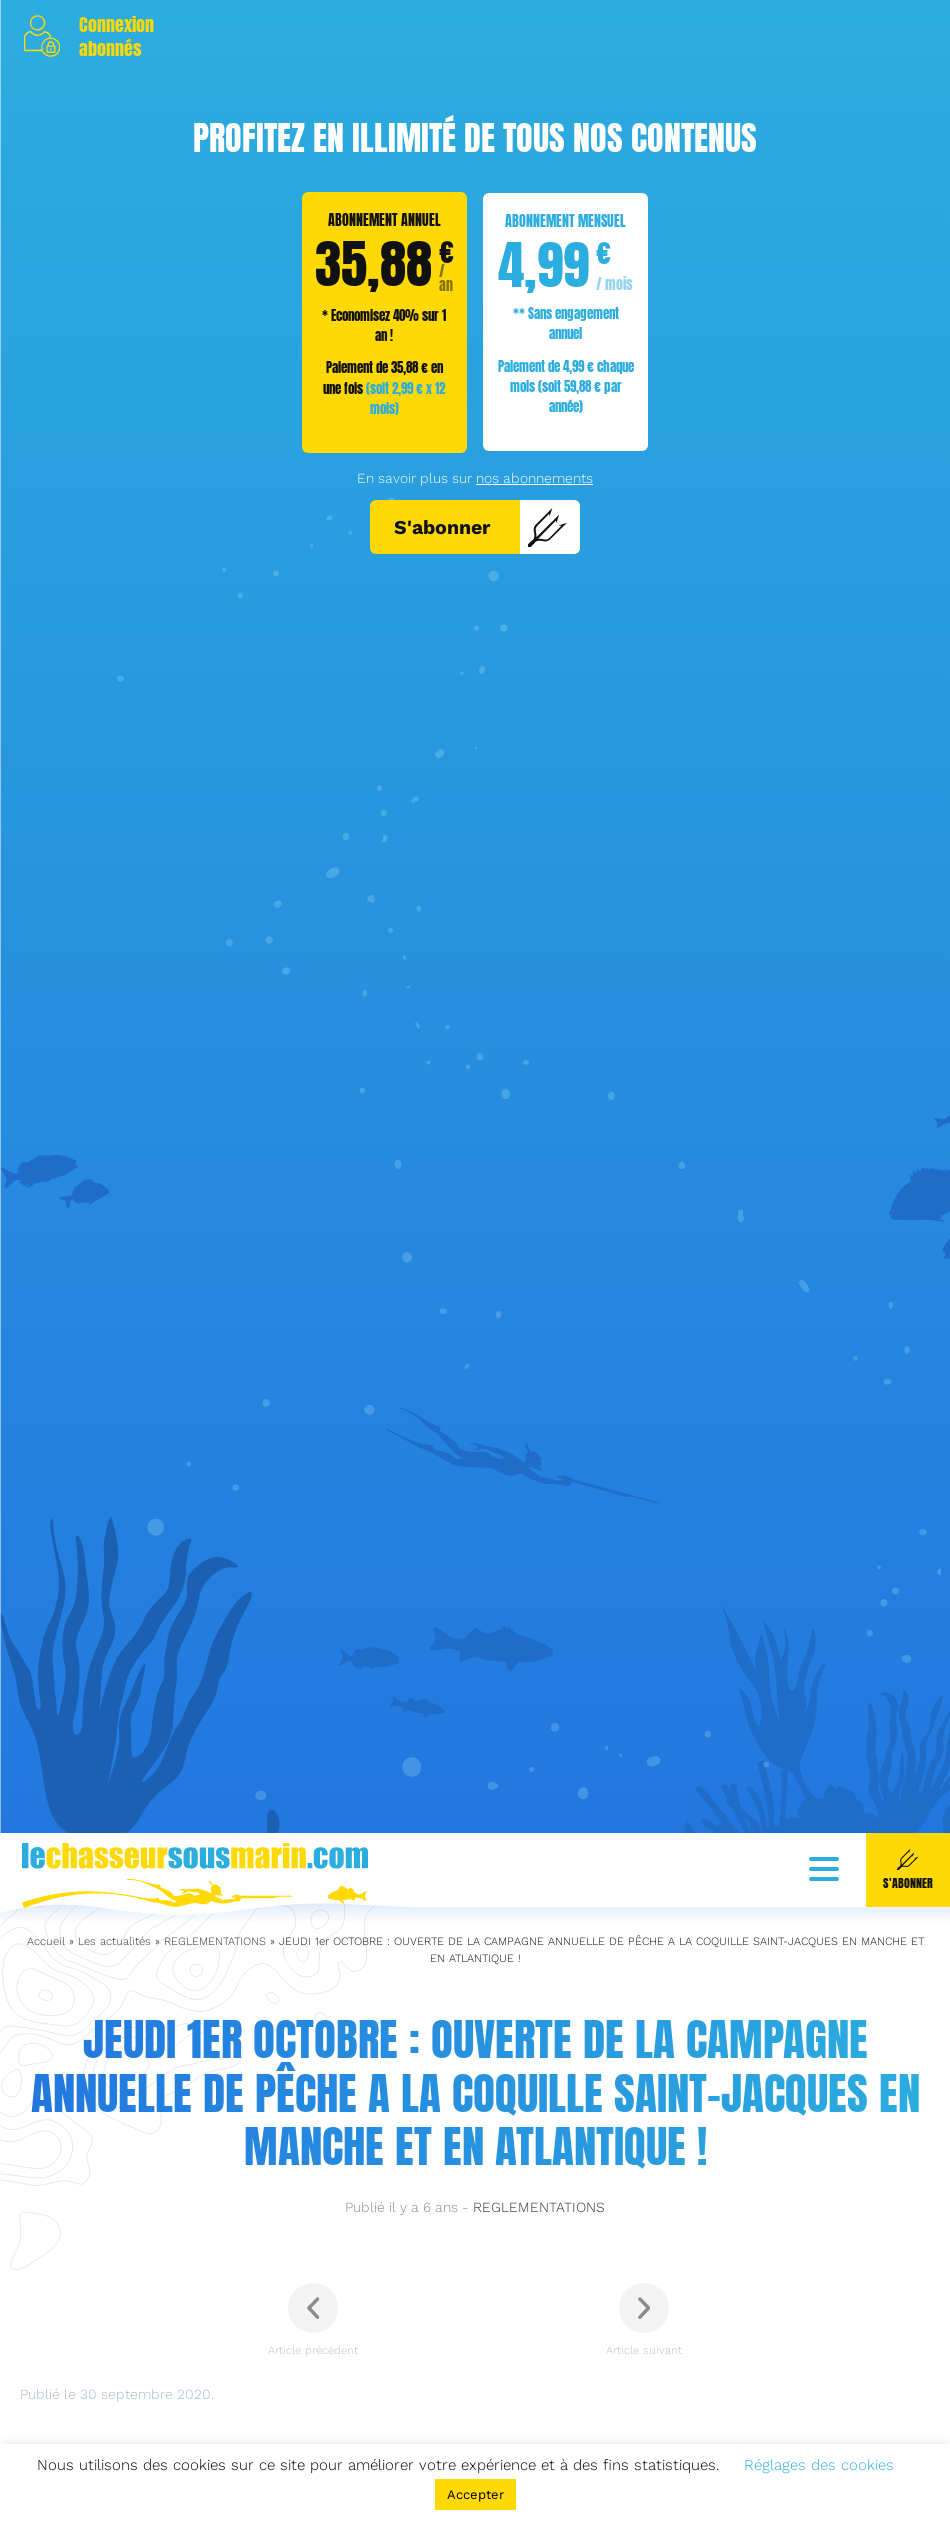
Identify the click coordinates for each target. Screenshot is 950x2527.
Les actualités (114, 2233)
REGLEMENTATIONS (215, 2233)
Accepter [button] (475, 2494)
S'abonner (481, 527)
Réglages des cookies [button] (819, 2465)
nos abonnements (534, 478)
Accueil (46, 2233)
